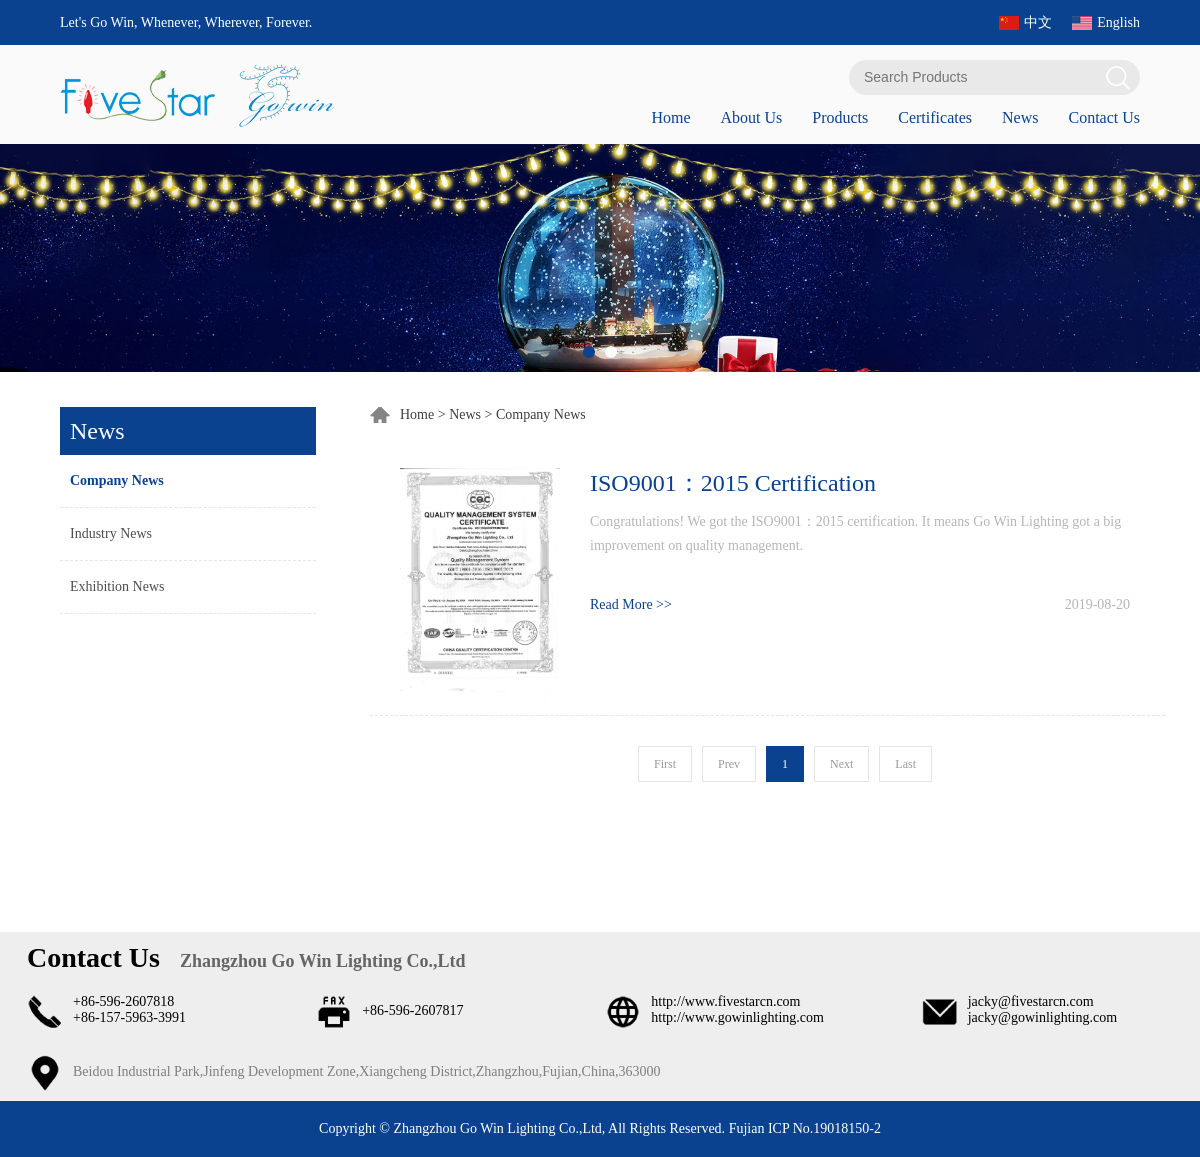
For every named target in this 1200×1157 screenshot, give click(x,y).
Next (841, 764)
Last (905, 764)
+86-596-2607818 (123, 1001)
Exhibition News (117, 586)
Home (670, 117)
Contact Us (1104, 117)
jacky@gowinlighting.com (1042, 1017)
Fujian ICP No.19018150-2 (803, 1128)
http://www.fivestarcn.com (725, 1001)
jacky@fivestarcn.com (1031, 1001)
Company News (117, 480)
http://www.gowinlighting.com (737, 1017)
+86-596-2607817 (412, 1010)
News (1020, 117)
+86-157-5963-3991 (129, 1017)
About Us (751, 117)
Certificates (935, 117)
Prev (729, 764)
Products (840, 117)
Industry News (111, 533)
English (1118, 22)
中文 (1038, 22)
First (665, 764)
